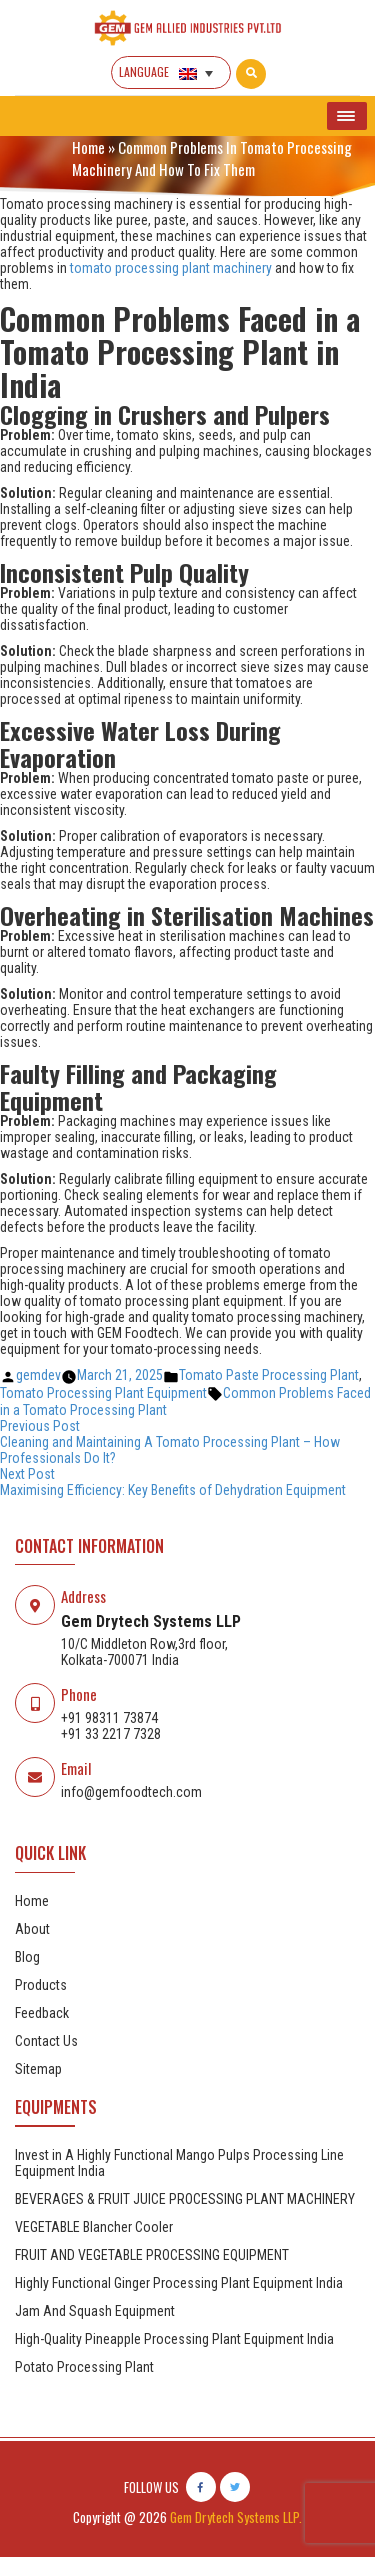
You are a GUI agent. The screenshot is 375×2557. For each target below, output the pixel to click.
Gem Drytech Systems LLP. (236, 2517)
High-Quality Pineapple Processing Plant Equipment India (174, 2339)
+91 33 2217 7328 (111, 1734)
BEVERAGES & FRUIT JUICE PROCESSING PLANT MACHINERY (185, 2199)
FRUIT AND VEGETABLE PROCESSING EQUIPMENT (152, 2255)
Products (41, 1985)
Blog (27, 1957)
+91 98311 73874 (109, 1718)
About (32, 1929)
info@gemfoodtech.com (131, 1792)
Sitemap (38, 2069)
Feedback (42, 2013)
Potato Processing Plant (84, 2367)
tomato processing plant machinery (171, 268)
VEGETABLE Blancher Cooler (94, 2227)
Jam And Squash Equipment (95, 2311)
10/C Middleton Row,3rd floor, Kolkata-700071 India (144, 1652)
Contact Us (46, 2041)
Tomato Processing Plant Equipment (103, 1393)
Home (88, 147)
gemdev (38, 1375)
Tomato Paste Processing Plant (269, 1375)
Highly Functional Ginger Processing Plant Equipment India (179, 2283)
